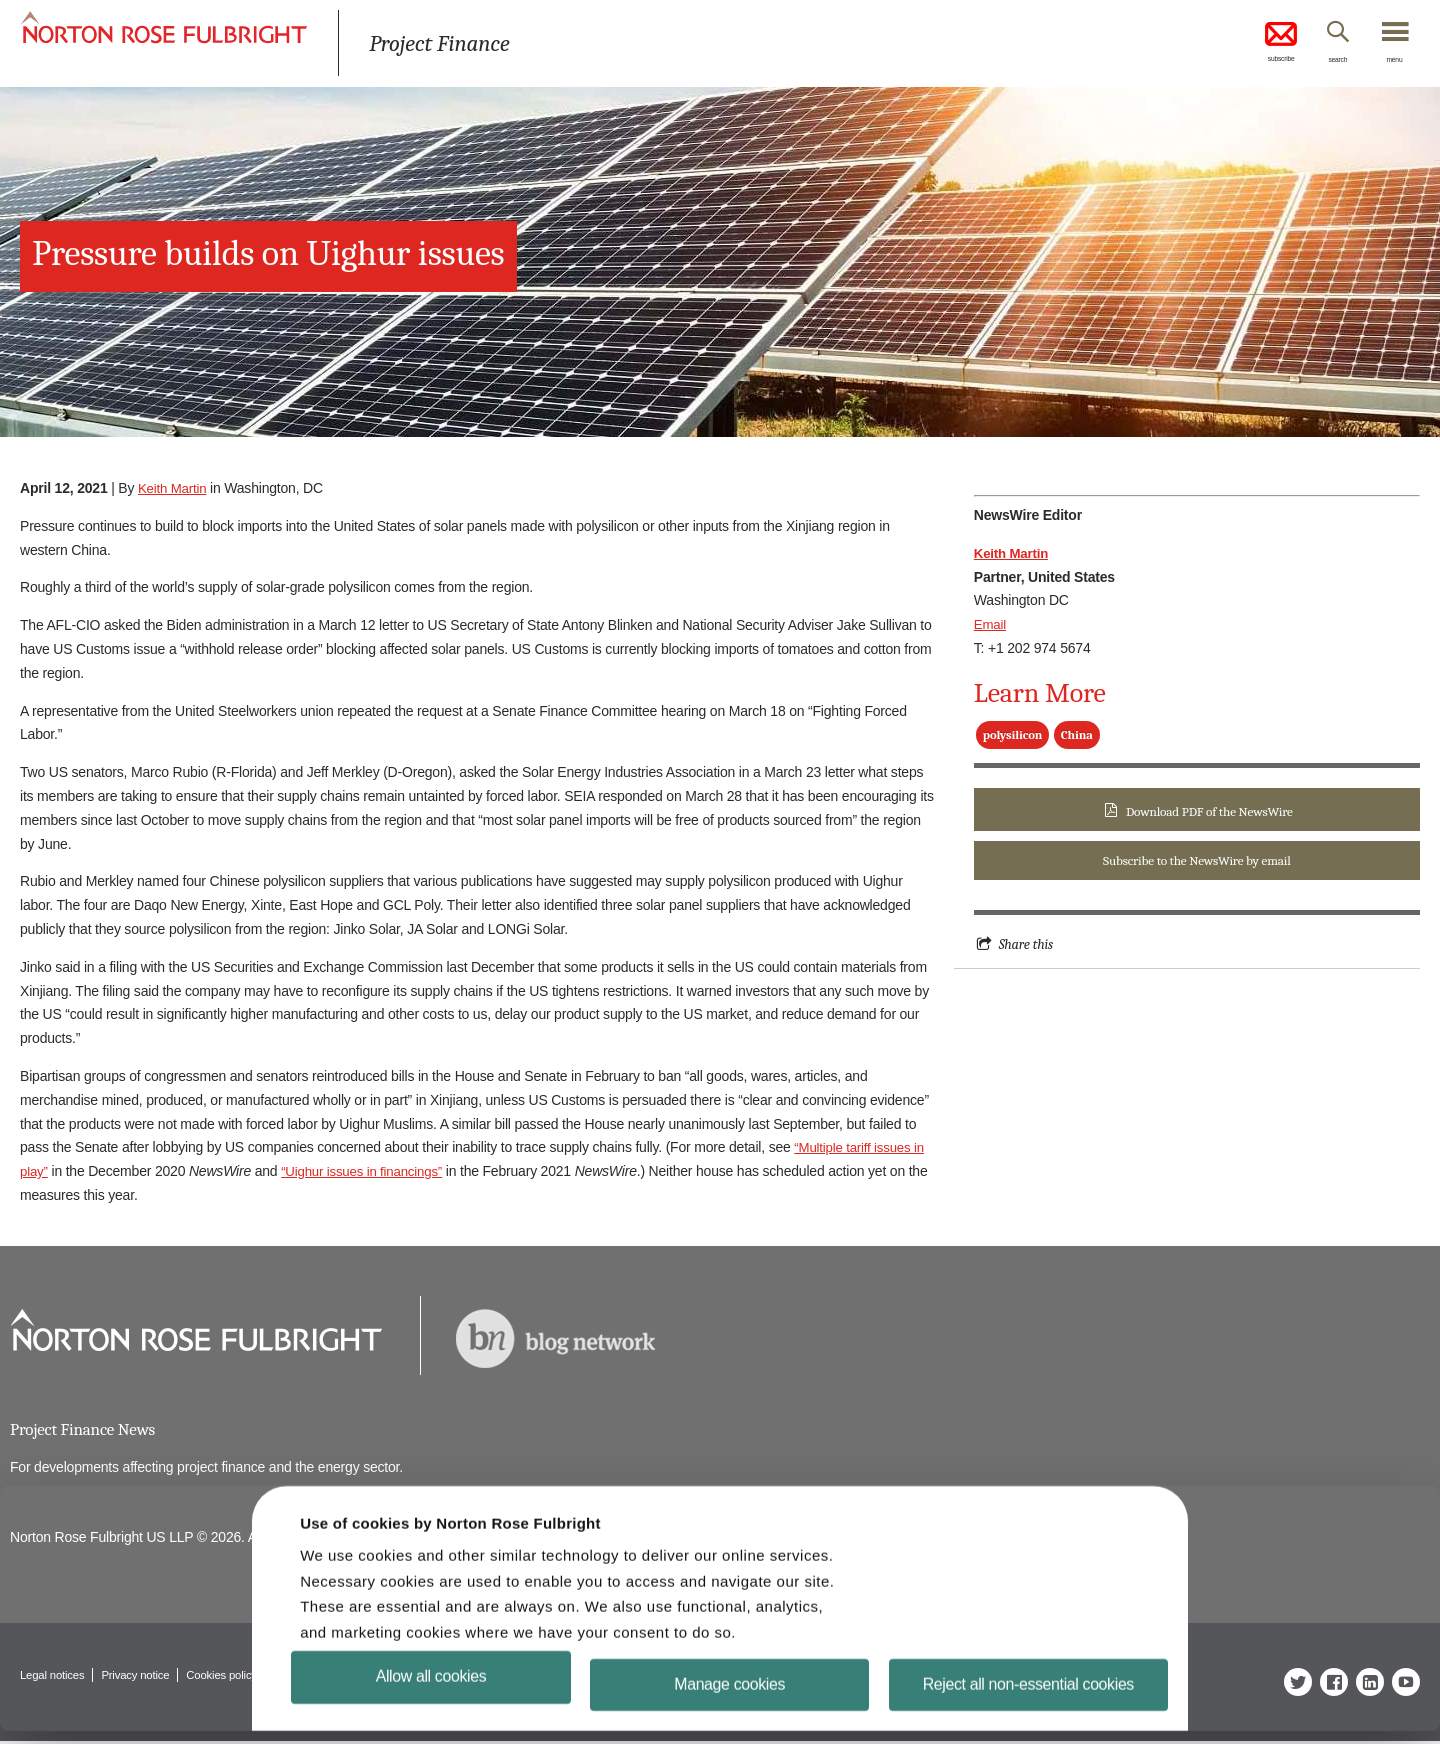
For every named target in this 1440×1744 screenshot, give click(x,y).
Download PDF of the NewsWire (1209, 811)
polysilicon (1012, 735)
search (1320, 63)
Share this (1027, 947)
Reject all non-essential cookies (1028, 1696)
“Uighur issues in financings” (368, 1171)
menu (1389, 63)
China (1077, 735)
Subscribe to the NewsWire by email (1197, 862)
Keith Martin (174, 488)
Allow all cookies (431, 1688)
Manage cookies (729, 1696)
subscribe (1250, 44)
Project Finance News (86, 1430)
